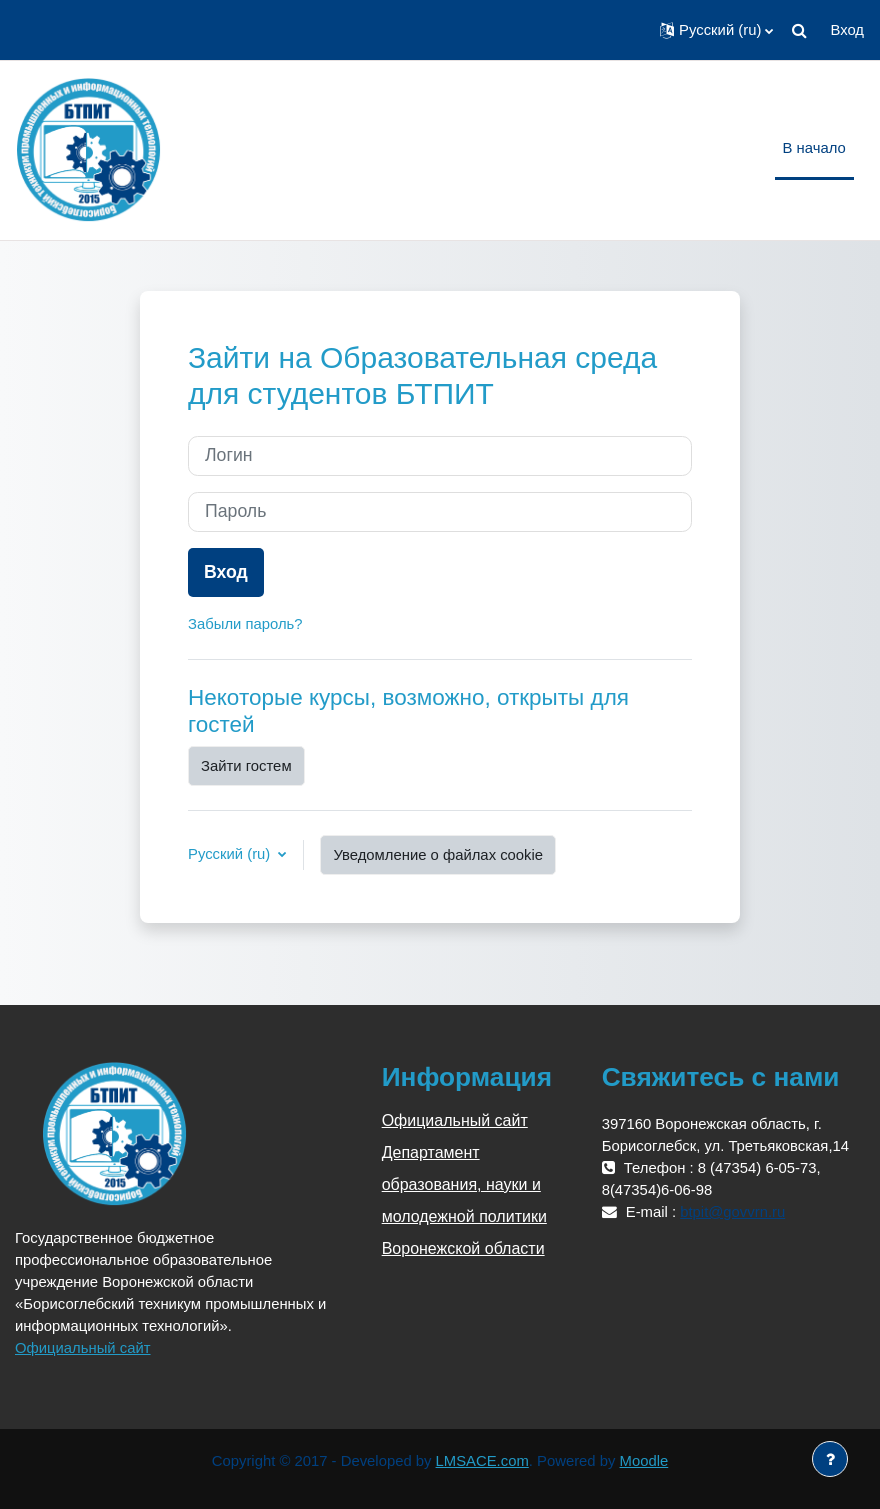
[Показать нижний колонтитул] (830, 1459)
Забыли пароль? (245, 624)
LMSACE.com (482, 1461)
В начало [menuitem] (814, 148)
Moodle (644, 1461)
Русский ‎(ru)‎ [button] (231, 854)
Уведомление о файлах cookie (438, 855)
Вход (847, 30)
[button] (716, 30)
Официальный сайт (83, 1348)
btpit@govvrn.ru (732, 1212)
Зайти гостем (246, 766)
